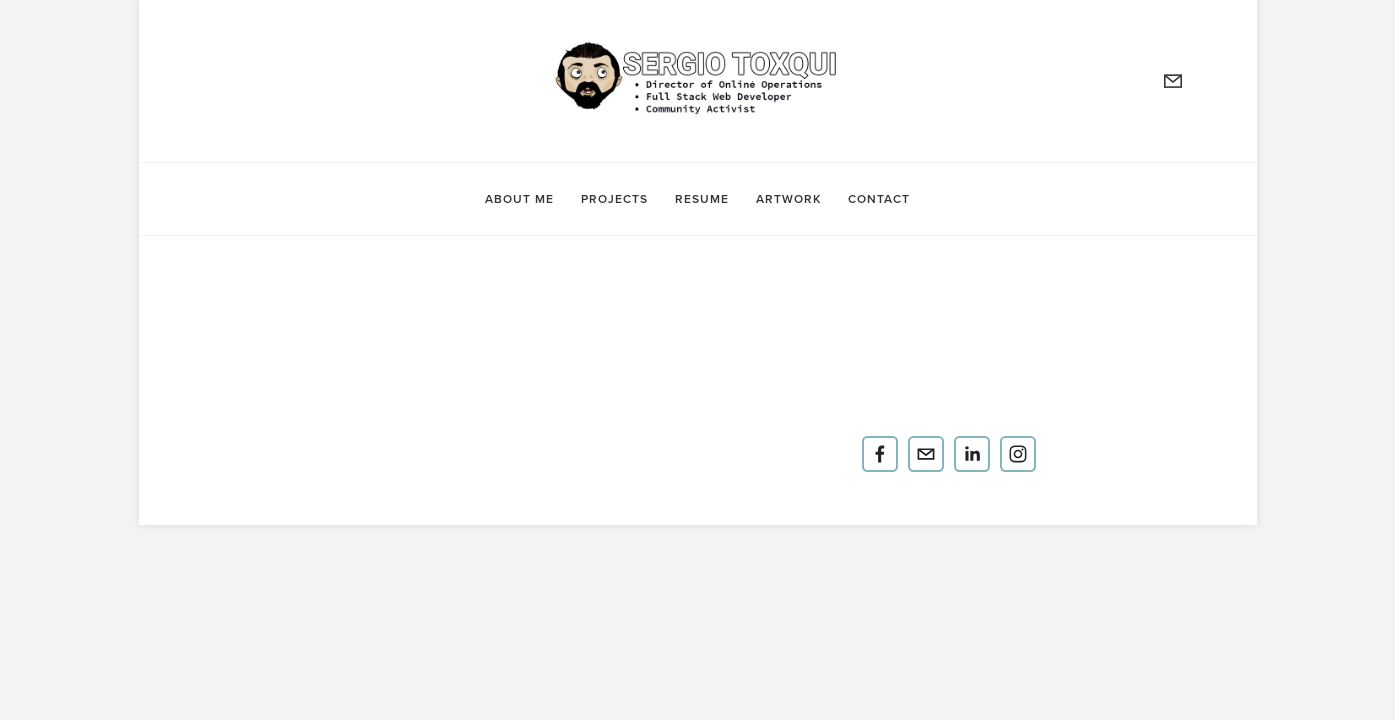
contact (879, 197)
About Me (519, 197)
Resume (702, 197)
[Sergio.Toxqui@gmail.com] (926, 454)
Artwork (788, 197)
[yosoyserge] (1018, 454)
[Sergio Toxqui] (972, 454)
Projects (614, 197)
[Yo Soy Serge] (880, 454)
